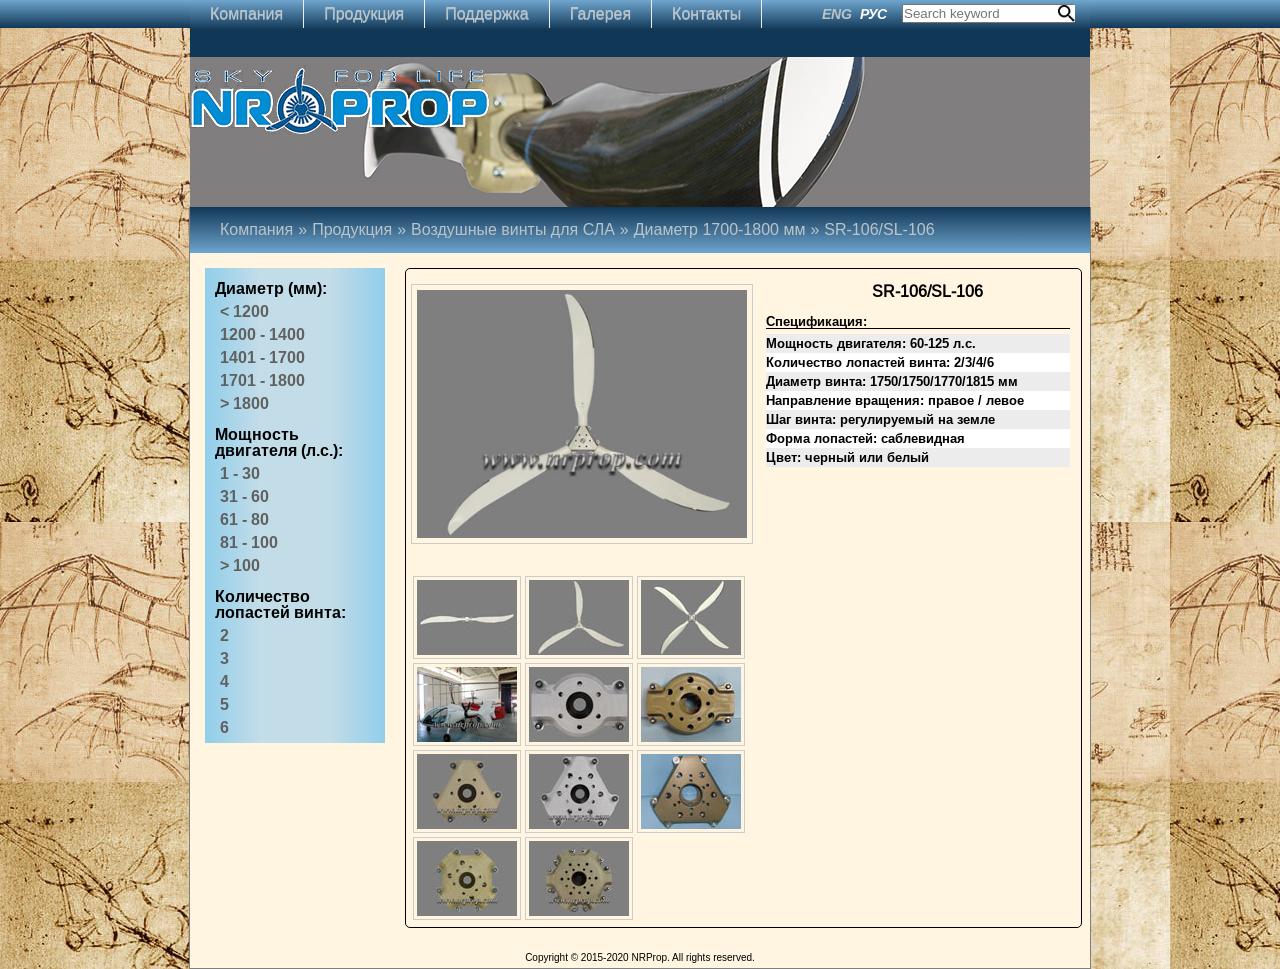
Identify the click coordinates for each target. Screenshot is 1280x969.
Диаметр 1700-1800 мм (729, 229)
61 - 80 (244, 519)
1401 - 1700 (262, 357)
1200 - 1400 (262, 334)
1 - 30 (240, 473)
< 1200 (244, 311)
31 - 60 (244, 496)
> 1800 (244, 403)
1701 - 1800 (262, 380)
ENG (837, 14)
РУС (873, 14)
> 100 (240, 565)
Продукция (364, 13)
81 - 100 (249, 542)
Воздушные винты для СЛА (513, 229)
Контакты (706, 13)
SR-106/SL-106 (879, 229)
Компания (246, 13)
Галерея (600, 13)
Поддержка (486, 13)
